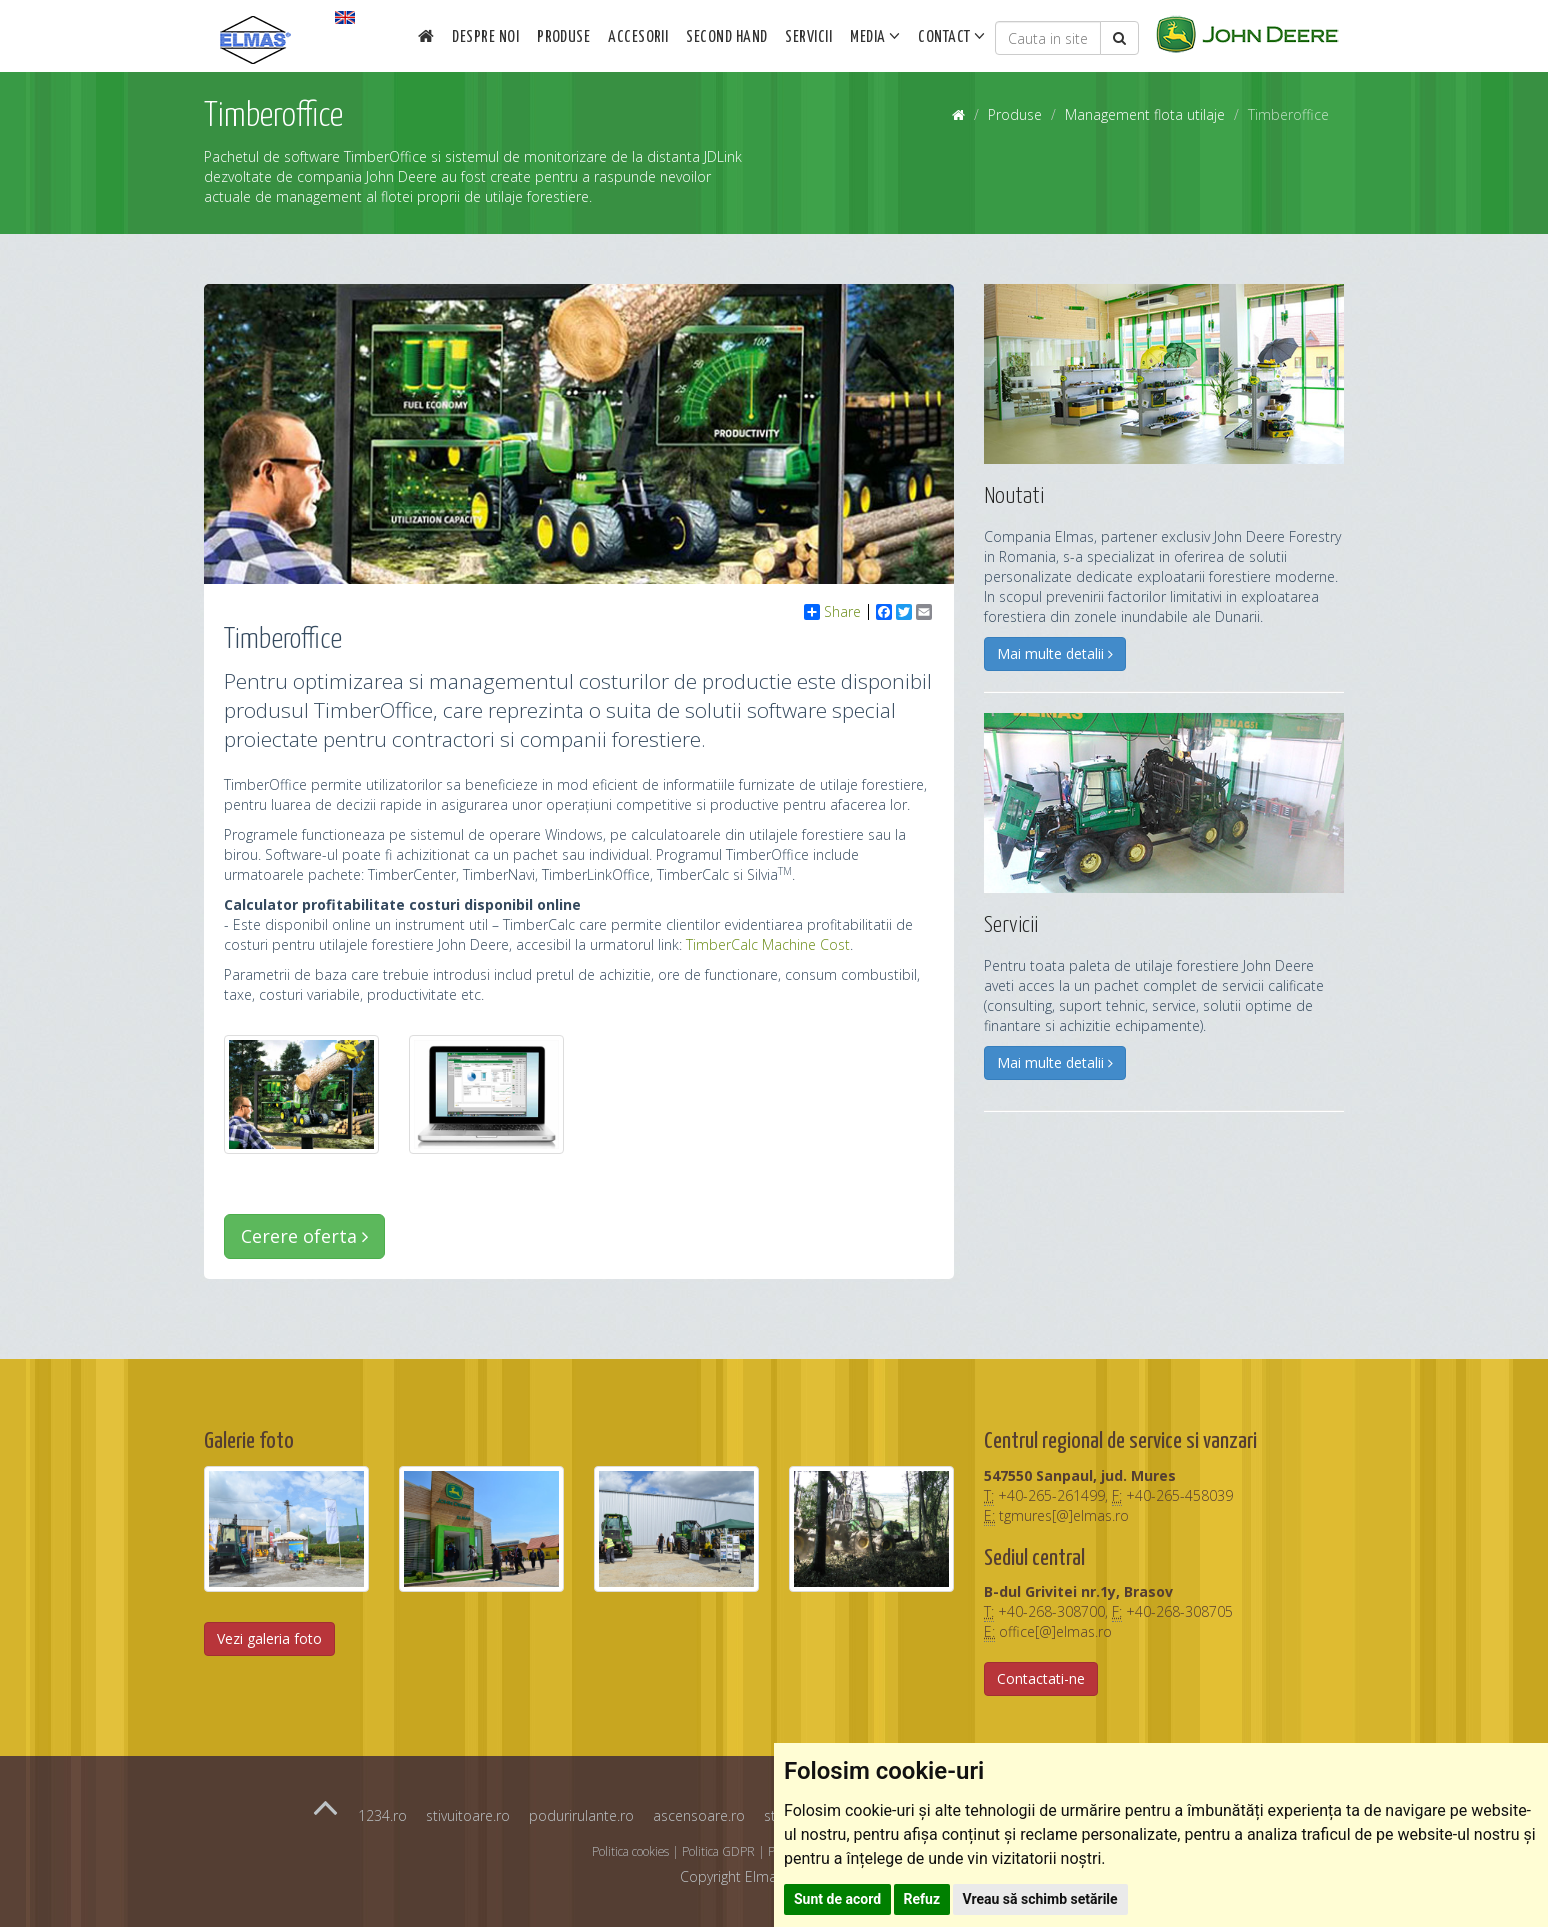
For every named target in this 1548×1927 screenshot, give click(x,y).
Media (875, 36)
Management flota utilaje (1145, 114)
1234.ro (382, 1815)
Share (832, 612)
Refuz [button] (922, 1899)
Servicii (808, 37)
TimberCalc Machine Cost (768, 944)
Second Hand (726, 37)
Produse (563, 37)
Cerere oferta (304, 1236)
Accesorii (638, 37)
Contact (951, 36)
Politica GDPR (718, 1851)
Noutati (1014, 496)
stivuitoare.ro (468, 1815)
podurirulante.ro (581, 1815)
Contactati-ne (1041, 1678)
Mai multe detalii (1055, 653)
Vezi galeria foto (269, 1638)
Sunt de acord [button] (837, 1899)
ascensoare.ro (699, 1815)
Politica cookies (630, 1851)
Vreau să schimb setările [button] (1040, 1899)
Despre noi (485, 37)
